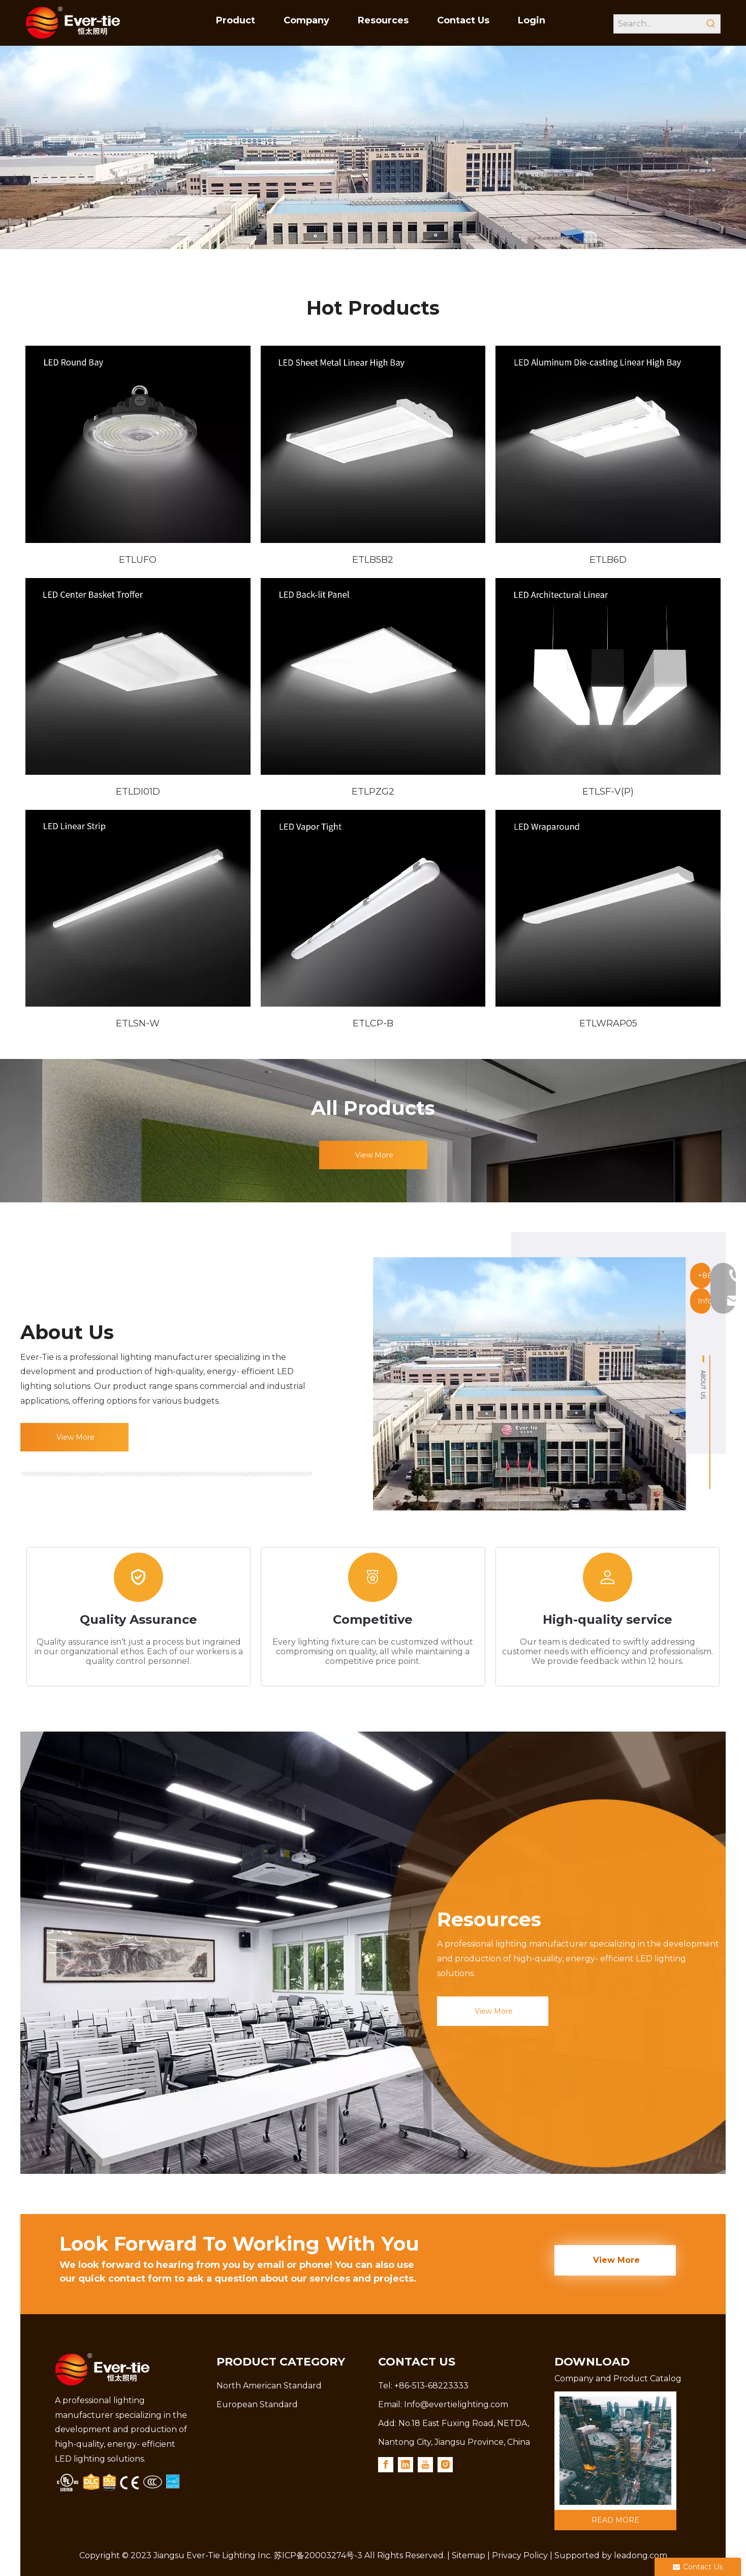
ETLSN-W (138, 1023)
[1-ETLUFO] (138, 444)
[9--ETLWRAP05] (608, 908)
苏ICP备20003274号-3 (318, 2553)
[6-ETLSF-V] (608, 676)
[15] (167, 1474)
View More (373, 1155)
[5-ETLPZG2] (373, 676)
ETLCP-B (373, 1023)
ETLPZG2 (373, 791)
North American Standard (269, 2383)
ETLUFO (138, 559)
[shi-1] (549, 1371)
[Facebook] (385, 2462)
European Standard (257, 2402)
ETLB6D (608, 559)
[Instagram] (445, 2462)
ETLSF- (598, 791)
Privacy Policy (520, 2553)
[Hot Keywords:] (711, 24)
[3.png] (118, 2479)
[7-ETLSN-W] (138, 908)
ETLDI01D (138, 791)
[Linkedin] (405, 2462)
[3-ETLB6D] (608, 444)
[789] (615, 2449)
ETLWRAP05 (608, 1023)
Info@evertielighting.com (456, 2402)
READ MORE (615, 2518)
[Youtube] (425, 2462)
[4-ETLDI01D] (138, 676)
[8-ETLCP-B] (373, 908)
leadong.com (640, 2553)
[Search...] (658, 24)
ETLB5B (370, 559)
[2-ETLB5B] (373, 444)
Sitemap (468, 2553)
